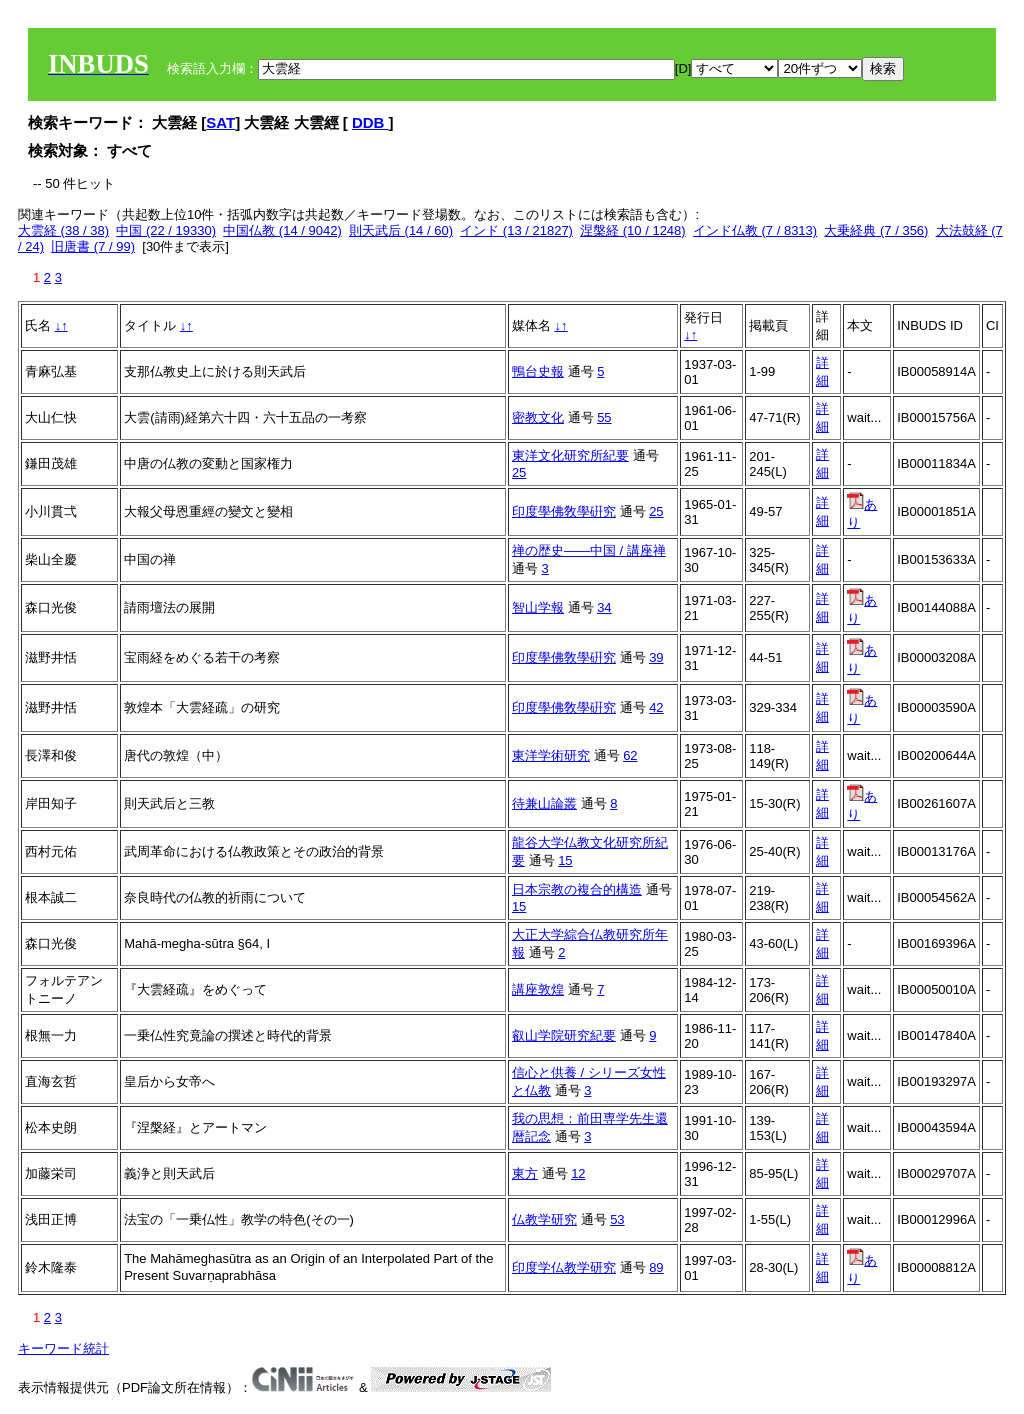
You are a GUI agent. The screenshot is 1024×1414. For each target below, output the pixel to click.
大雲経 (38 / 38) (63, 230)
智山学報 (538, 607)
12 (578, 1173)
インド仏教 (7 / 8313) (755, 230)
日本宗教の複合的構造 (577, 889)
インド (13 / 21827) (516, 230)
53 (617, 1219)
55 (604, 417)
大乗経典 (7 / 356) (876, 230)
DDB (370, 122)
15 (565, 860)
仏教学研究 (544, 1219)
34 (604, 607)
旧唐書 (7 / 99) (93, 246)
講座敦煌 (538, 989)
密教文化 (538, 417)
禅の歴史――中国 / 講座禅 (589, 550)
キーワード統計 (63, 1348)
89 (656, 1267)
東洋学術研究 (551, 755)
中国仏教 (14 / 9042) (282, 230)
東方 (525, 1173)
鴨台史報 (538, 371)
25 (519, 472)
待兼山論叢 (544, 803)
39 (656, 657)
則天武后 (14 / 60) (401, 230)
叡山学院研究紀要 (564, 1035)
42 (656, 707)
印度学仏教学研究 (564, 1267)
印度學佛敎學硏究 (564, 511)
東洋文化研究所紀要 (570, 455)
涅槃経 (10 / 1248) (633, 230)
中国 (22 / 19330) (166, 230)
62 (630, 755)
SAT (220, 122)
